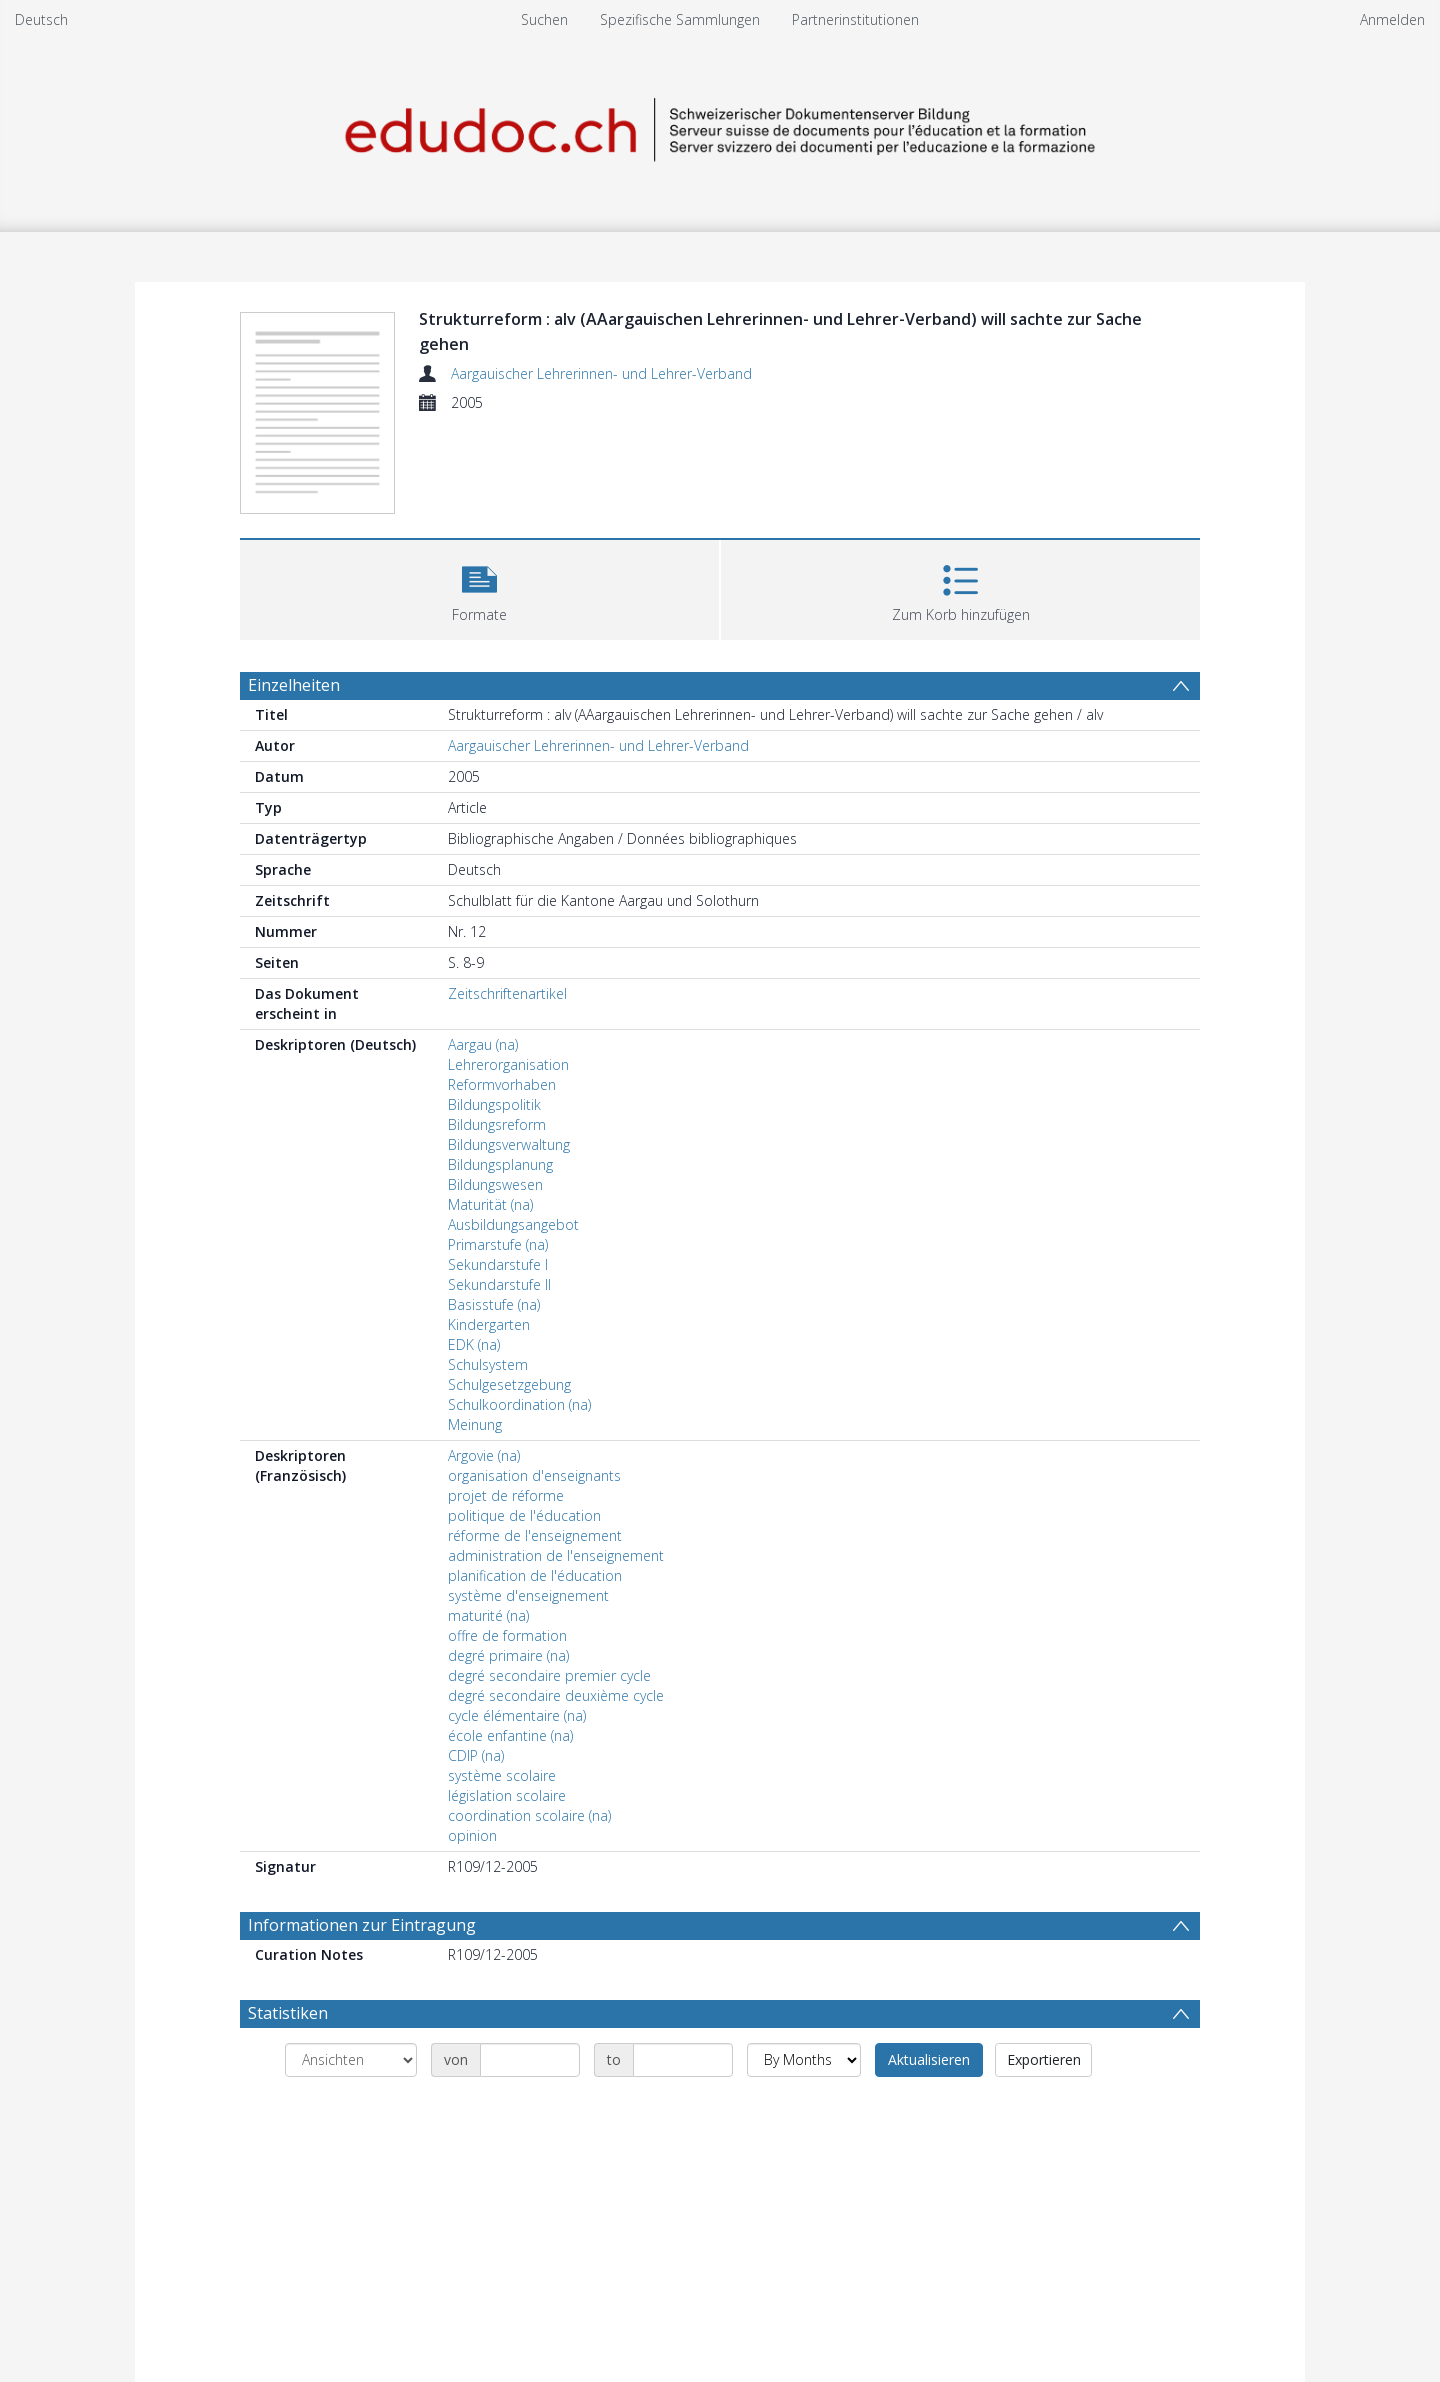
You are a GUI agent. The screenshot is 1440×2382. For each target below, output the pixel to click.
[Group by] (351, 2060)
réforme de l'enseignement (535, 1535)
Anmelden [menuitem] (1392, 19)
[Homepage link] (720, 126)
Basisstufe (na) (494, 1304)
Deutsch (41, 19)
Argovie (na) (484, 1455)
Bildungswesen (495, 1184)
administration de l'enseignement (556, 1555)
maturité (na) (488, 1615)
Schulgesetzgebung (509, 1384)
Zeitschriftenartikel (507, 993)
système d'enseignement (528, 1595)
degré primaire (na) (508, 1655)
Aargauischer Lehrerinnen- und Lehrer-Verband (601, 373)
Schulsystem (488, 1364)
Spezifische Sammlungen (680, 19)
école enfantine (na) (510, 1735)
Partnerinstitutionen (855, 19)
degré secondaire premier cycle (549, 1675)
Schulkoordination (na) (519, 1404)
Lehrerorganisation (508, 1064)
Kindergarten (489, 1324)
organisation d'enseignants (534, 1475)
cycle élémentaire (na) (517, 1715)
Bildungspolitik (494, 1104)
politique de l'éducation (524, 1515)
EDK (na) (474, 1344)
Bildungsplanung (500, 1164)
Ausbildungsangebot (513, 1224)
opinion (472, 1835)
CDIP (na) (476, 1755)
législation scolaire (507, 1795)
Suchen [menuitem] (544, 19)
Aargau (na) (483, 1044)
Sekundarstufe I (498, 1264)
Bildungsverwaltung (509, 1144)
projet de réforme (506, 1495)
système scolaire (502, 1775)
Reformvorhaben (502, 1084)
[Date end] (683, 2060)
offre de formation (507, 1635)
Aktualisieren (929, 2059)
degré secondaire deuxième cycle (556, 1695)
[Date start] (530, 2060)
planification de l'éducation (535, 1575)
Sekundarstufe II (499, 1284)
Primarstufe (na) (498, 1244)
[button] (479, 587)
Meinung (475, 1424)
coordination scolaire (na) (529, 1815)
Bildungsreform (497, 1124)
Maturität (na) (490, 1204)
